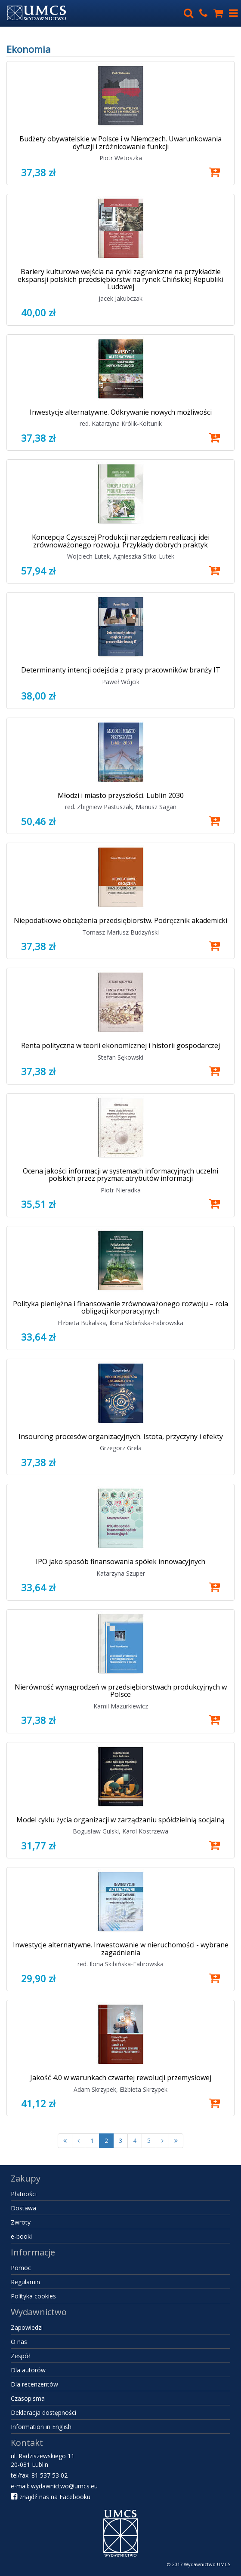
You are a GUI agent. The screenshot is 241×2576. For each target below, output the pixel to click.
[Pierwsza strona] (65, 2140)
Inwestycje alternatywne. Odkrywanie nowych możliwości (121, 412)
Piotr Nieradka (121, 1190)
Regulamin (25, 2282)
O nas (19, 2342)
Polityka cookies (33, 2296)
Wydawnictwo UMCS (207, 2564)
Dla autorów (28, 2370)
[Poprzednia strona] (78, 2140)
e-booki (21, 2236)
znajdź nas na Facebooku (50, 2497)
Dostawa (23, 2208)
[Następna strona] (162, 2140)
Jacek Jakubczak (120, 298)
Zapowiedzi (27, 2327)
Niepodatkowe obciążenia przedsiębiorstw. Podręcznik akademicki (120, 920)
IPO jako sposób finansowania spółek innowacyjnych (120, 1561)
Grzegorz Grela (121, 1448)
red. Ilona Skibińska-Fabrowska (120, 1964)
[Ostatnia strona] (176, 2140)
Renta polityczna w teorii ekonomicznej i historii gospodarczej (120, 1045)
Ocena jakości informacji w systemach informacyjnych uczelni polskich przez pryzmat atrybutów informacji (120, 1174)
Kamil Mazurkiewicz (120, 1706)
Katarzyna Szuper (120, 1573)
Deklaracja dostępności (43, 2412)
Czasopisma (28, 2398)
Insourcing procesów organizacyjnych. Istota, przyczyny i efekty (121, 1436)
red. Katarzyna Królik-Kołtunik (121, 423)
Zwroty (21, 2222)
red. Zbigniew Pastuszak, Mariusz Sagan (120, 807)
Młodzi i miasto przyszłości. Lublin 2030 (121, 795)
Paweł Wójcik (120, 682)
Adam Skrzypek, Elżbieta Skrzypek (120, 2089)
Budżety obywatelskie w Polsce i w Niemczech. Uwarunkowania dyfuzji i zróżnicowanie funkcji (120, 142)
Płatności (24, 2194)
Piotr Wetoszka (120, 158)
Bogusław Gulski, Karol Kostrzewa (120, 1831)
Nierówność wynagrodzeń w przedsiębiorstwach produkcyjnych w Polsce (121, 1690)
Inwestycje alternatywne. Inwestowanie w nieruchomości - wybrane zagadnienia (121, 1948)
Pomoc (21, 2268)
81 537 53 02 (49, 2475)
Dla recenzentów (34, 2384)
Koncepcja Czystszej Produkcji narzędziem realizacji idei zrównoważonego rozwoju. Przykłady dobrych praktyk (121, 541)
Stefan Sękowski (120, 1057)
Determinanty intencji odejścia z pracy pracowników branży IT (120, 670)
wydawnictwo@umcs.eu (64, 2486)
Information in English (41, 2427)
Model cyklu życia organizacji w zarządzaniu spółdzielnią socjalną (120, 1819)
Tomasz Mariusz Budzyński (120, 932)
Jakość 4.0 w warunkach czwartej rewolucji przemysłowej (120, 2077)
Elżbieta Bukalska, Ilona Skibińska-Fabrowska (120, 1323)
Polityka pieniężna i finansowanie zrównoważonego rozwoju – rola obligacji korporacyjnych (120, 1307)
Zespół (20, 2356)
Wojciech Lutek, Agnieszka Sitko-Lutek (120, 556)
